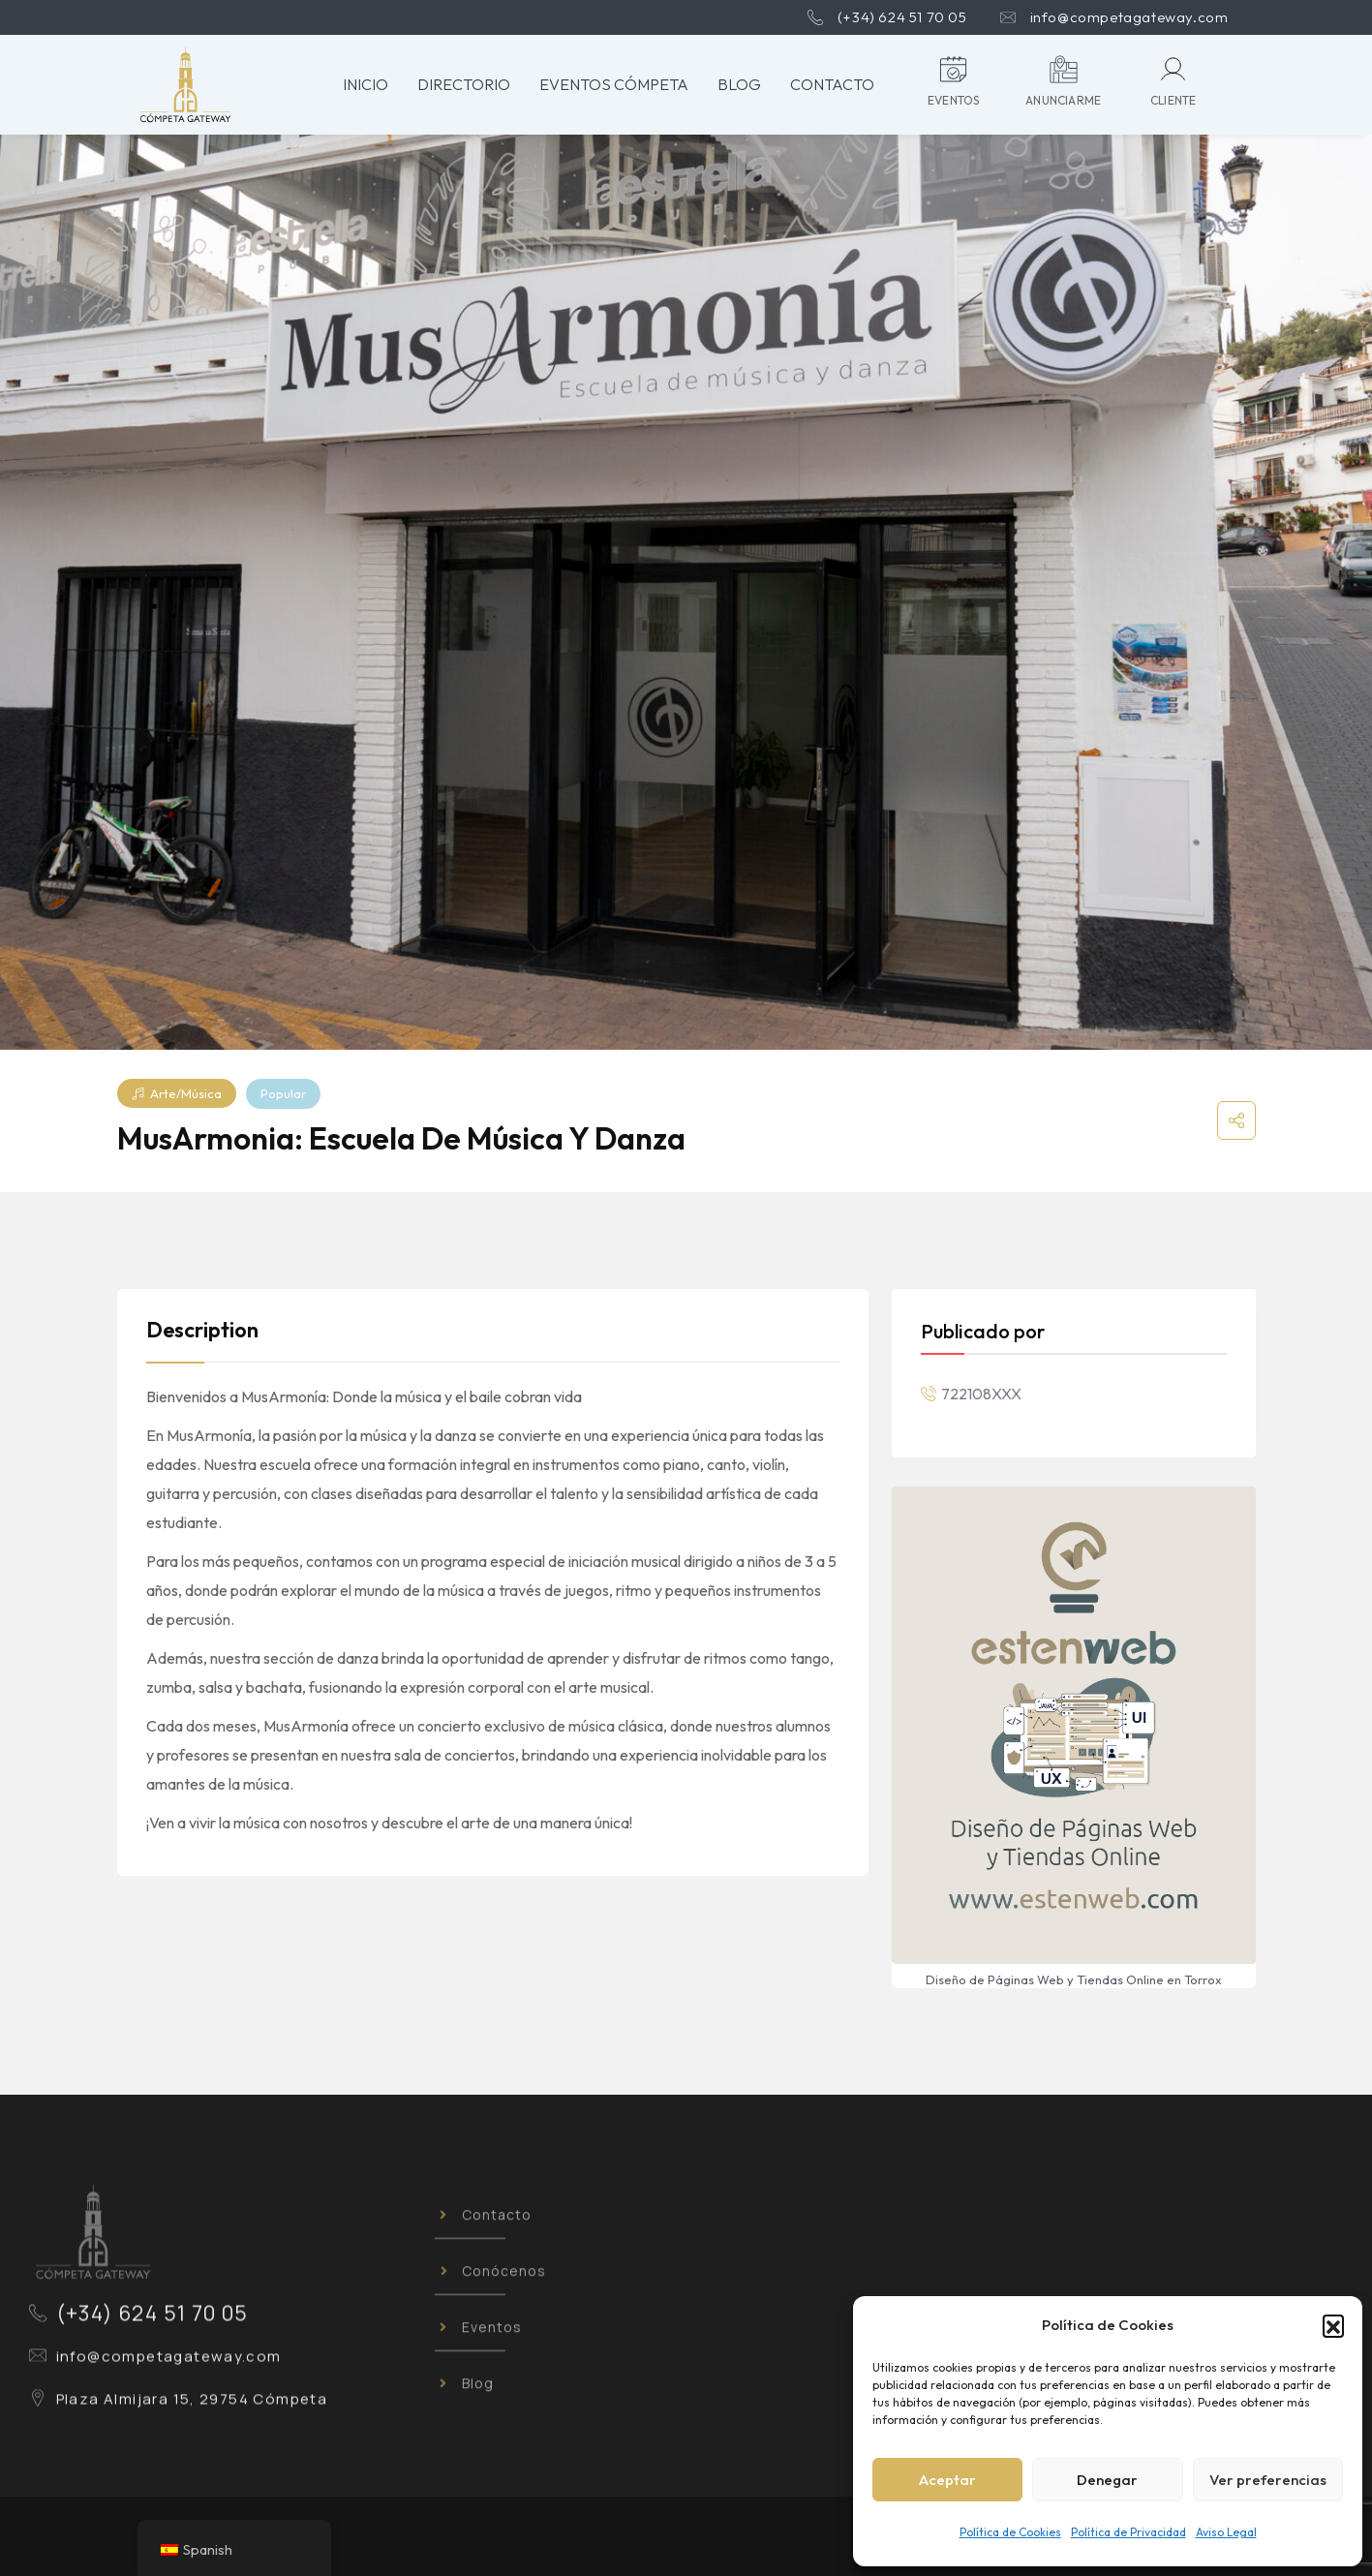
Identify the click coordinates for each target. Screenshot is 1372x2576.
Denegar (1107, 2479)
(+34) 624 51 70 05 (902, 17)
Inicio (365, 84)
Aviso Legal (1226, 2532)
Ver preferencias (1267, 2479)
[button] (1333, 2325)
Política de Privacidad (1128, 2532)
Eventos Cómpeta (613, 84)
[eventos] (953, 69)
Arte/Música (177, 1093)
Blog (739, 84)
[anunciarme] (1064, 69)
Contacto (832, 84)
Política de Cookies (1010, 2532)
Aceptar (947, 2479)
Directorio (463, 84)
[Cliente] (1173, 69)
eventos (953, 100)
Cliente (1173, 100)
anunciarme (1063, 100)
